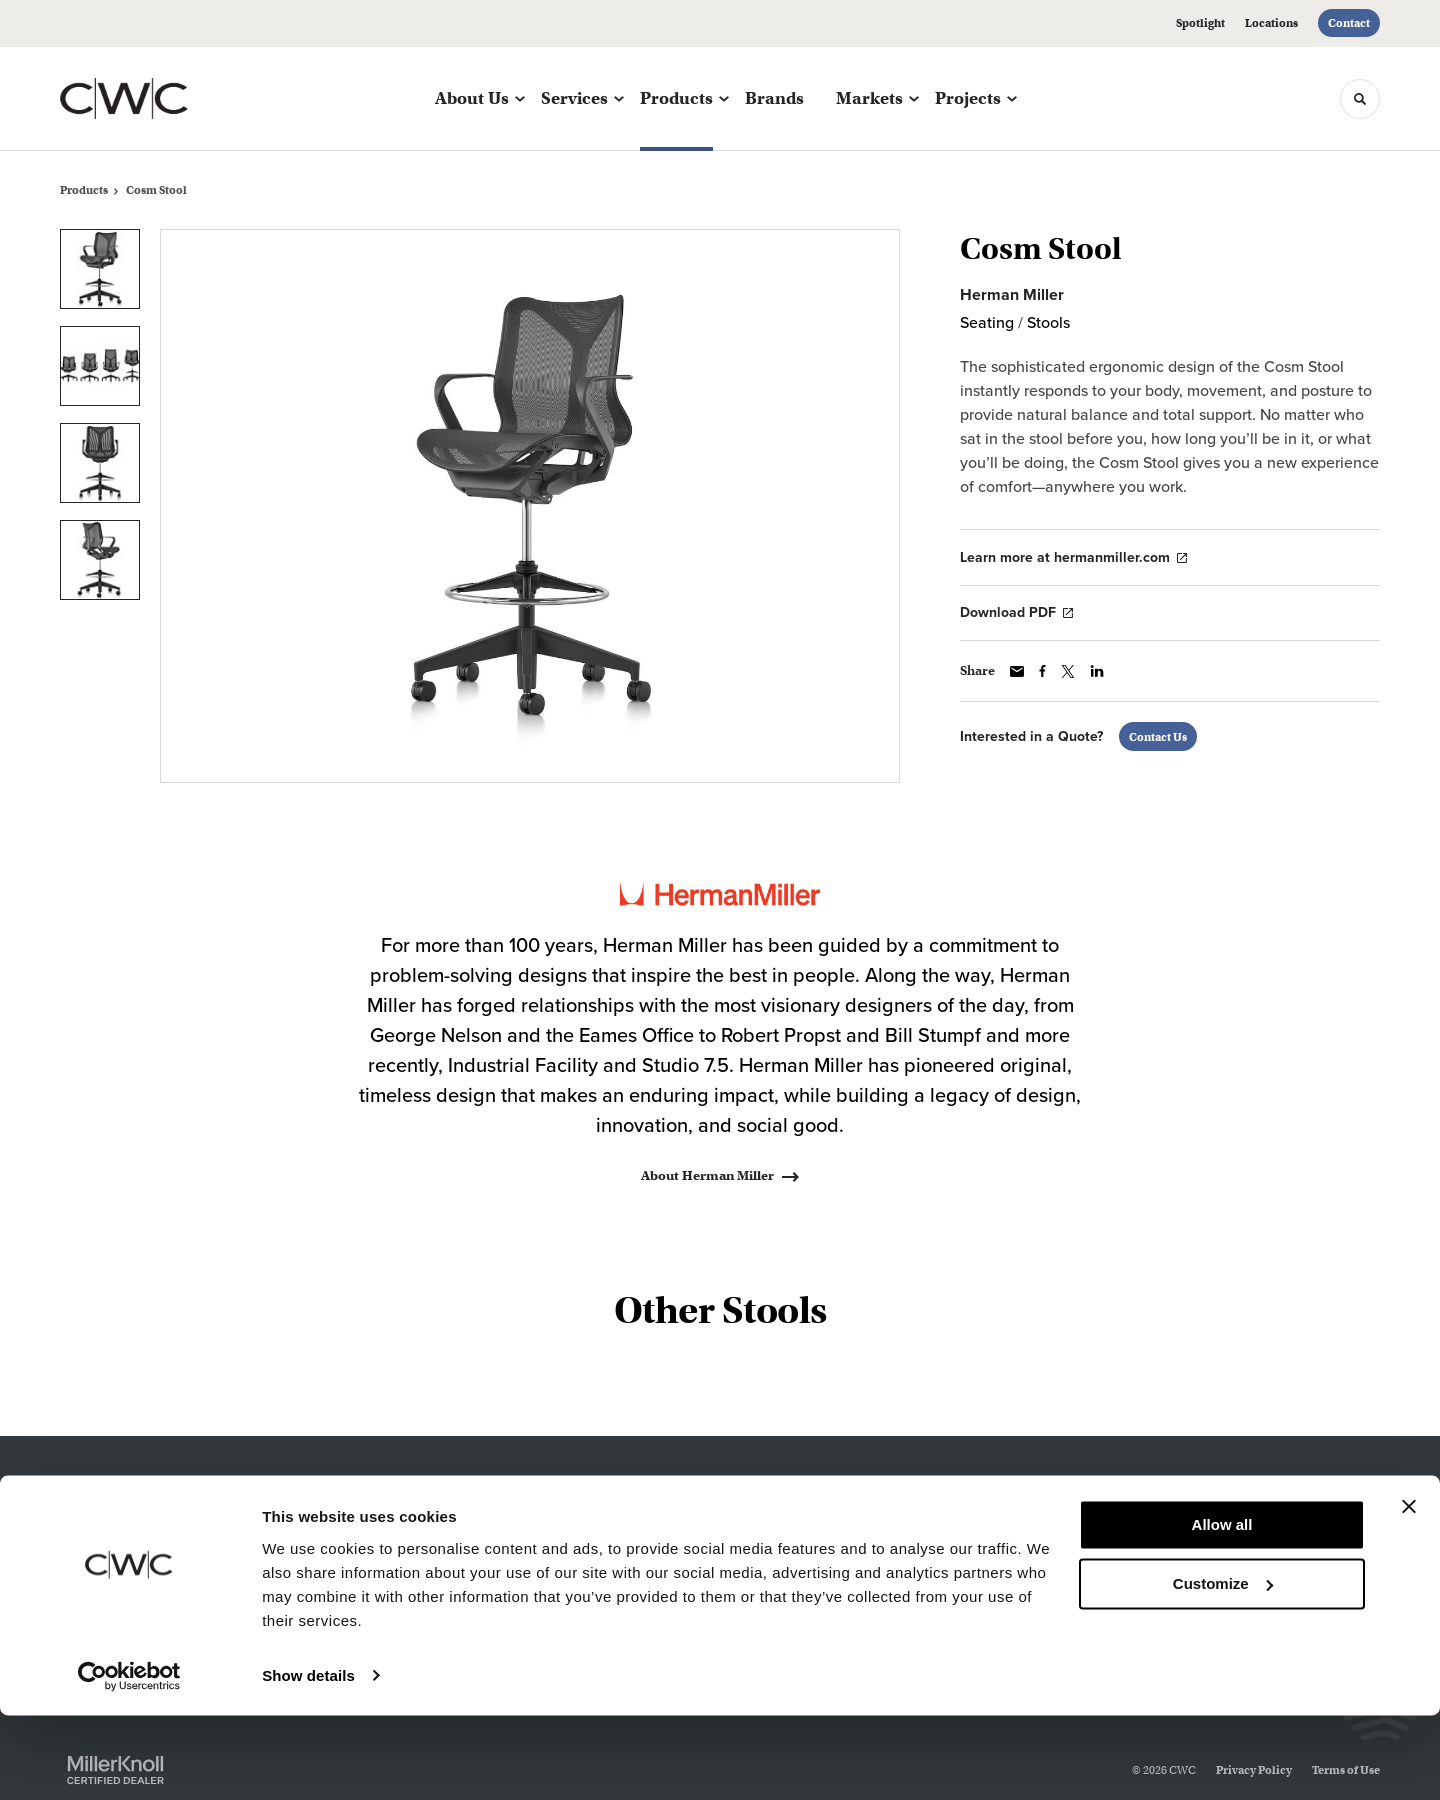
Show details (308, 1760)
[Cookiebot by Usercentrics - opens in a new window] (129, 1761)
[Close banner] (1409, 1592)
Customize (1223, 1668)
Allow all (1222, 1610)
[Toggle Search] (1360, 99)
